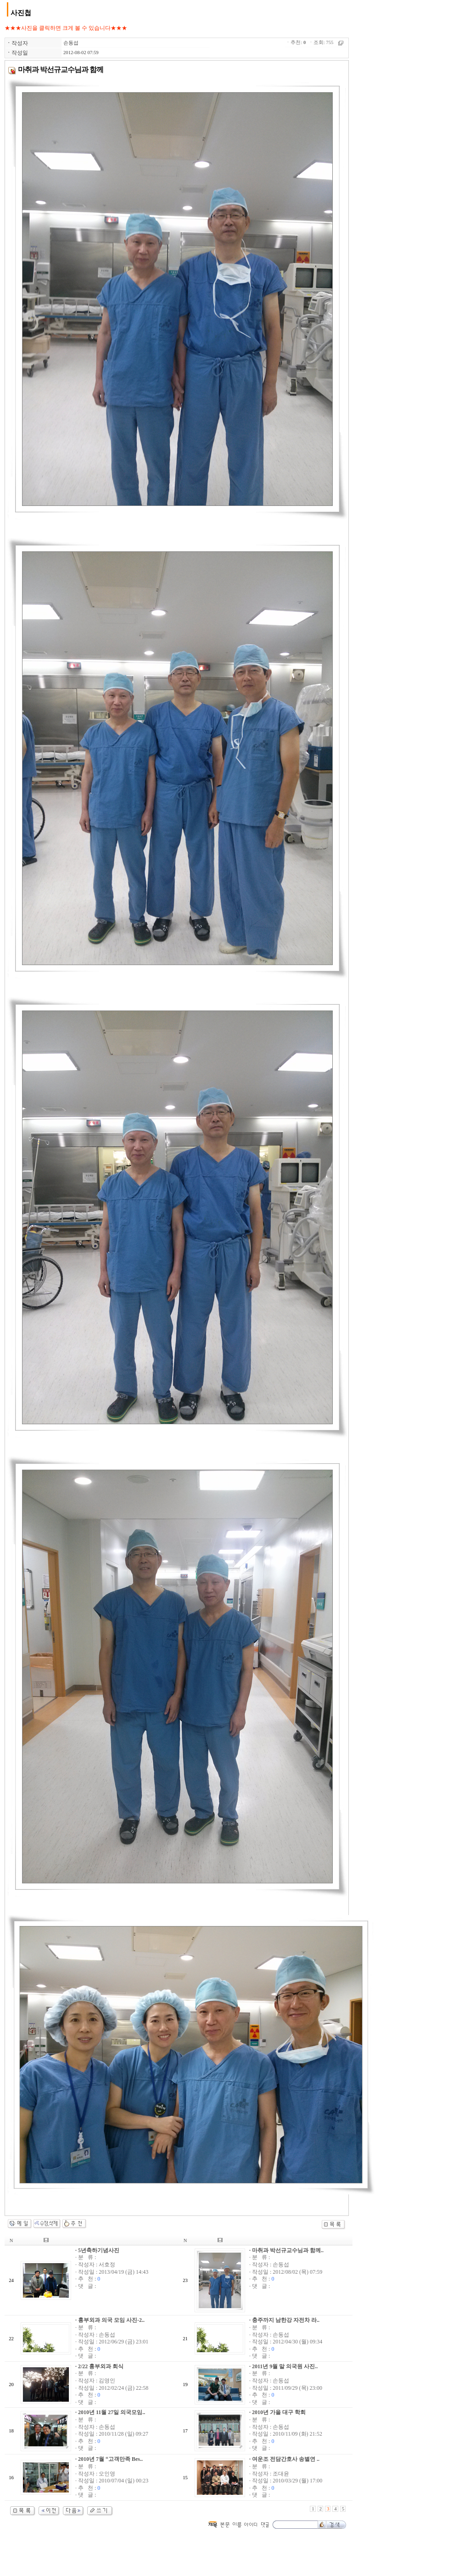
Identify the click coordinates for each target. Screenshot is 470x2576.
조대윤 (281, 2474)
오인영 (107, 2474)
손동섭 (70, 42)
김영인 (107, 2380)
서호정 (107, 2264)
